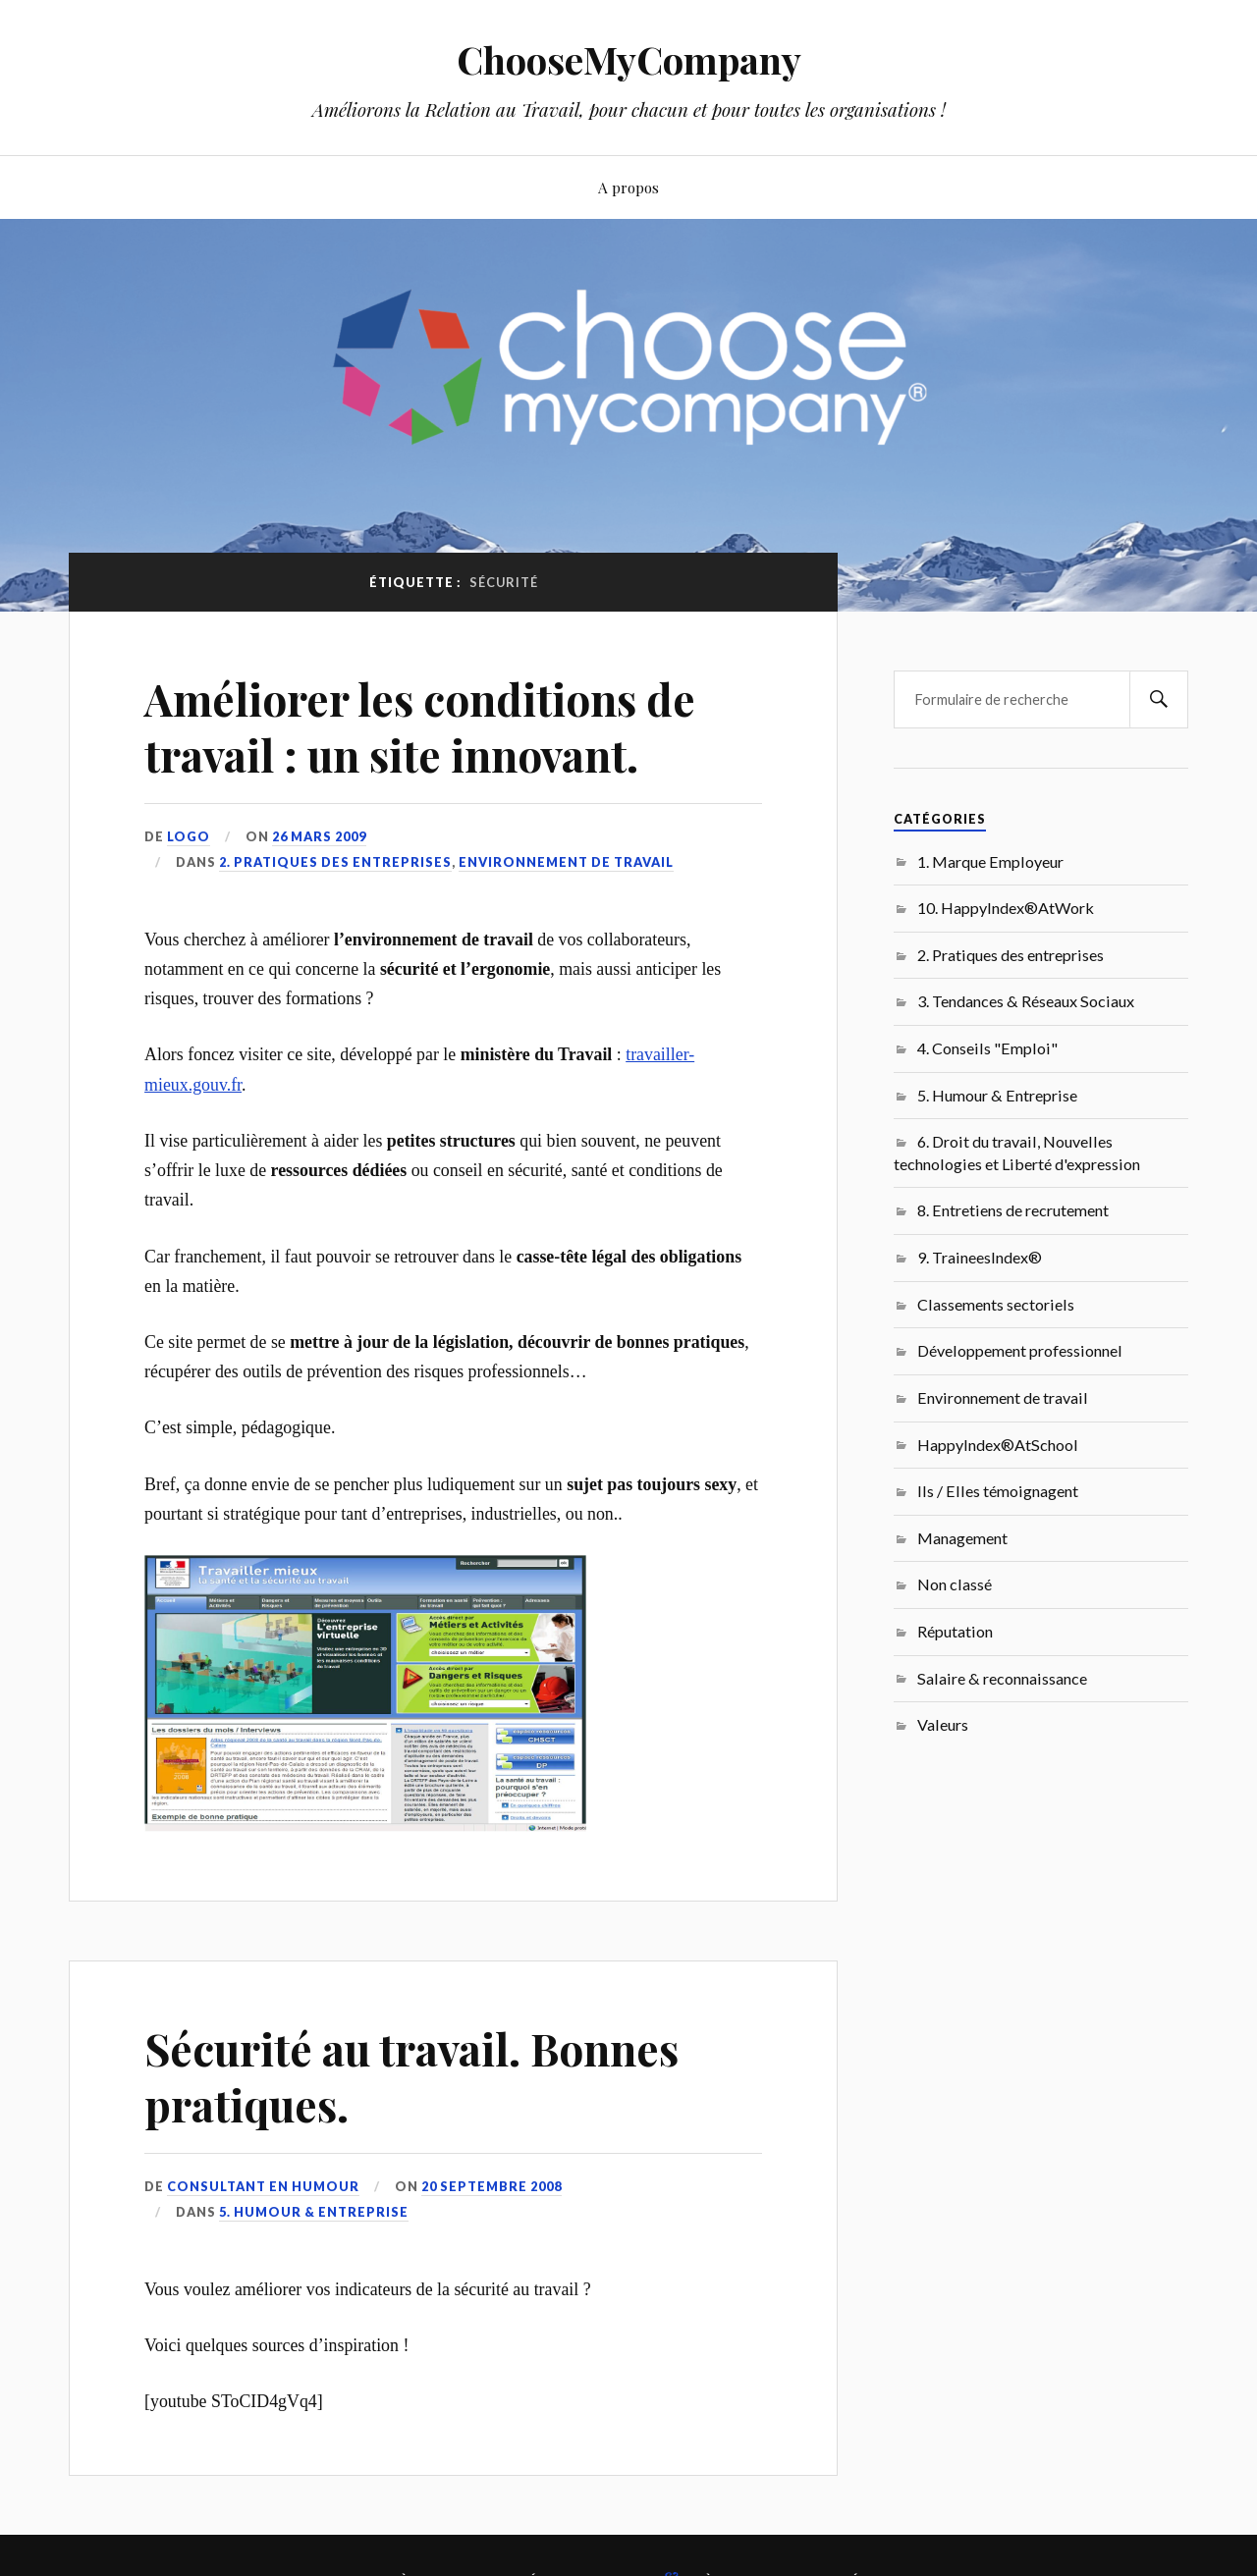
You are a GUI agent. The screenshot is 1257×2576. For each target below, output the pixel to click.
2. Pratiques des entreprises (335, 862)
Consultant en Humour (263, 2186)
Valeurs (942, 1724)
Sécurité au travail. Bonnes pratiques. (411, 2076)
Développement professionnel (1019, 1350)
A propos (628, 187)
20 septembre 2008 (491, 2186)
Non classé (954, 1584)
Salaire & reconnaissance (1002, 1678)
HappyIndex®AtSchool (997, 1444)
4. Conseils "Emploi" (987, 1048)
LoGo (188, 836)
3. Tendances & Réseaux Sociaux (1025, 1001)
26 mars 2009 (319, 836)
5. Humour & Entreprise (314, 2212)
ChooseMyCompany (629, 59)
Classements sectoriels (995, 1304)
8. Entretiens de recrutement (1013, 1210)
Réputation (955, 1631)
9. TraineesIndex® (979, 1257)
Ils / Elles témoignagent (997, 1490)
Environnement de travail (566, 862)
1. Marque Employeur (990, 861)
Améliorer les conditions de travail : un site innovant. (419, 726)
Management (962, 1538)
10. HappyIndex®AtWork (1005, 907)
